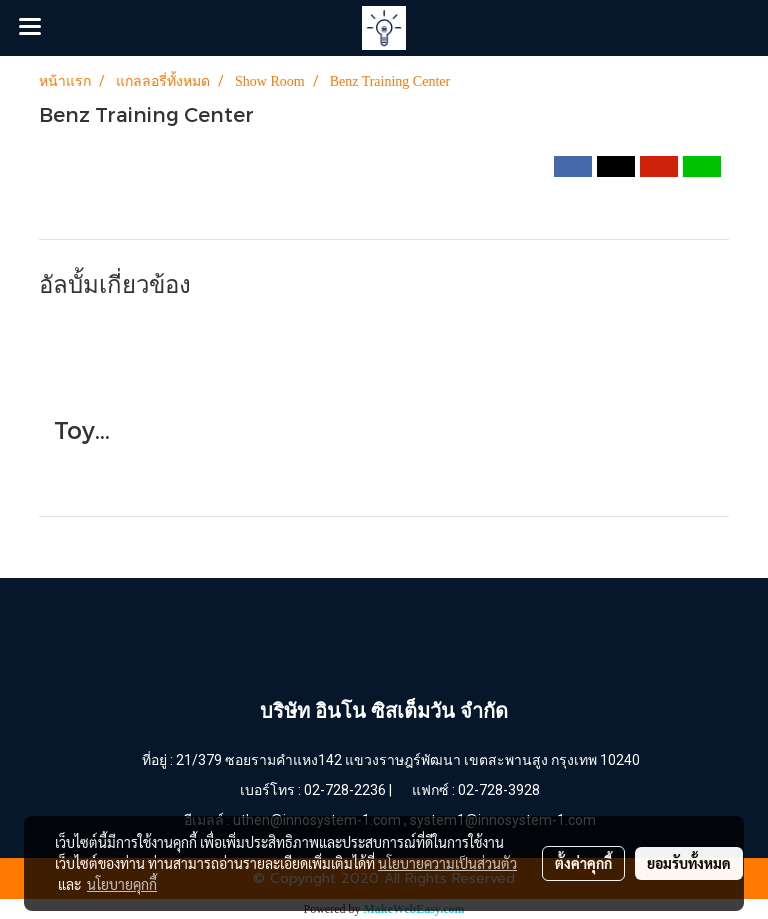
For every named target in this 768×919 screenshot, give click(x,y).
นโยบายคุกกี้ (122, 884)
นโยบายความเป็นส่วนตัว (447, 863)
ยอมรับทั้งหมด (689, 863)
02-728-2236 (345, 790)
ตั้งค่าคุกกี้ (583, 863)
